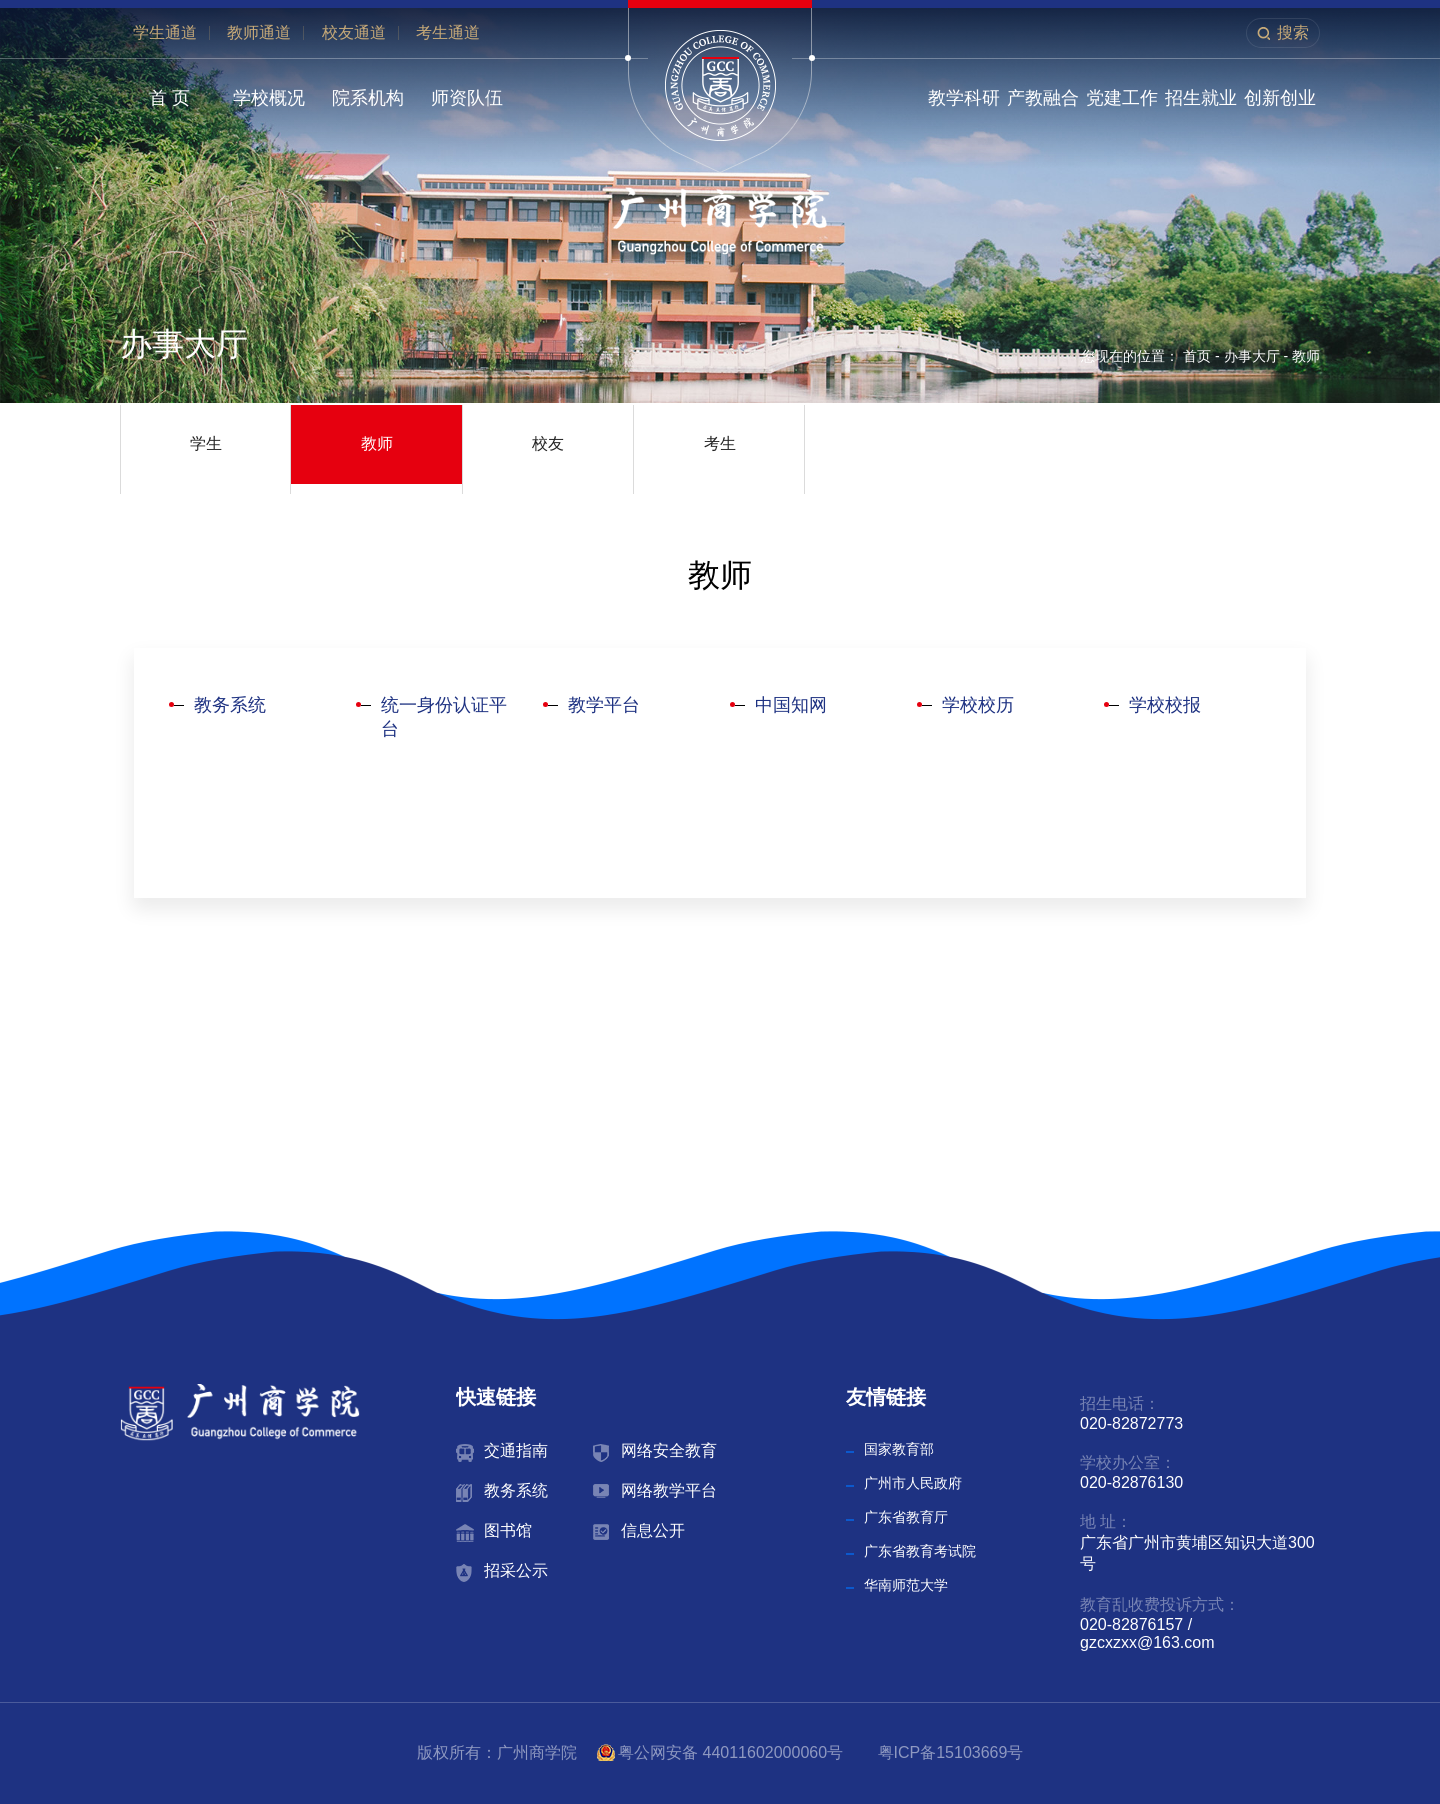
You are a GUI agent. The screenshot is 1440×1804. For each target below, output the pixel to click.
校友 (548, 443)
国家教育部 (899, 1449)
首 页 (169, 98)
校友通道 (354, 32)
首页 (1197, 356)
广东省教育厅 (906, 1517)
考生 (720, 443)
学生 (206, 443)
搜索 (1293, 32)
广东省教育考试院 (920, 1551)
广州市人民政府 (913, 1483)
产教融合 (1043, 98)
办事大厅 (1252, 356)
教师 (1306, 356)
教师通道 (259, 32)
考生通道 (448, 32)
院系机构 (368, 98)
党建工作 (1122, 98)
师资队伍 (467, 98)
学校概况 (269, 98)
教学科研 (964, 98)
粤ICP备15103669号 (951, 1752)
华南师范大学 (906, 1585)
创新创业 (1280, 98)
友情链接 (886, 1397)
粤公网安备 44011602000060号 (732, 1752)
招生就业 (1201, 98)
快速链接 (496, 1397)
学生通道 (165, 32)
